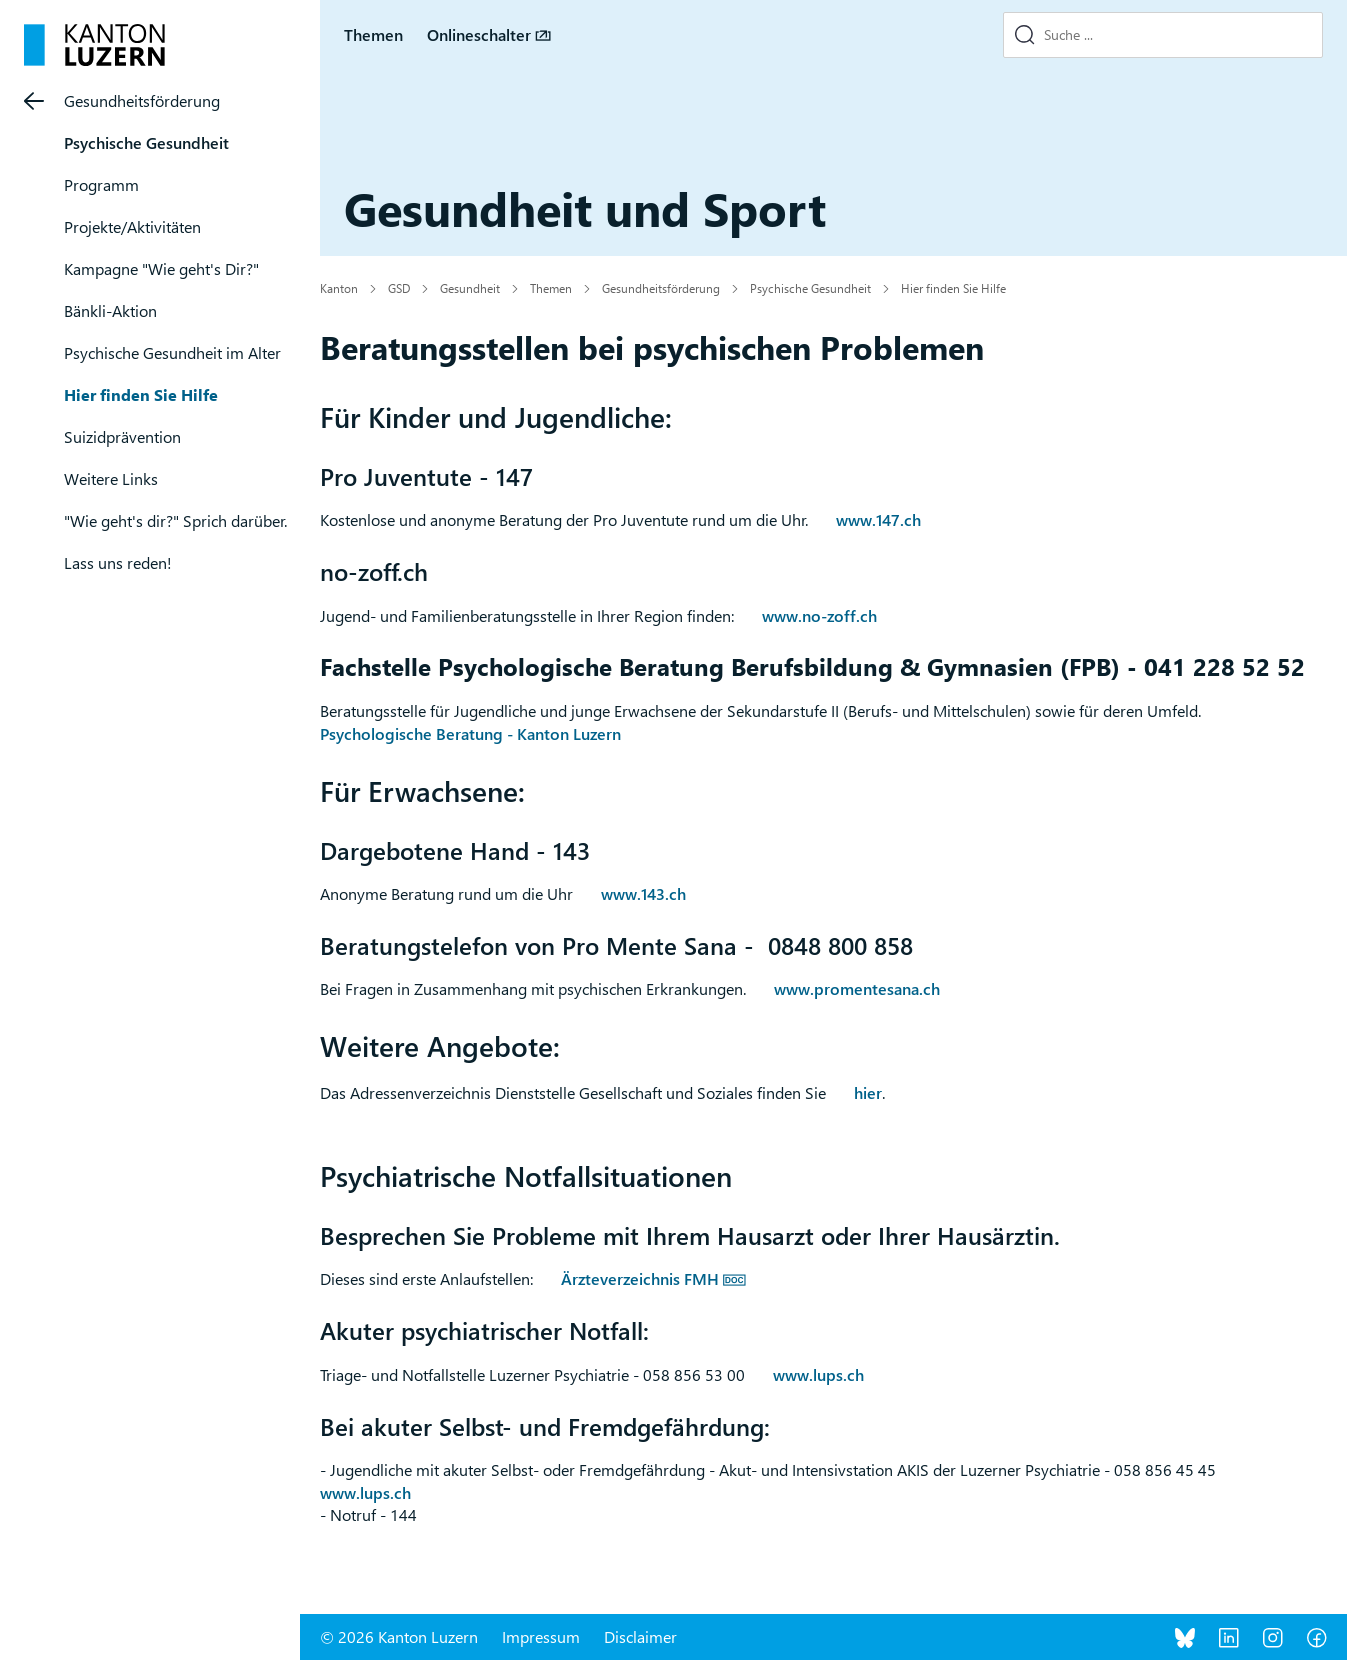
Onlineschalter (479, 34)
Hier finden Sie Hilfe (141, 394)
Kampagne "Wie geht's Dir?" (161, 268)
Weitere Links (111, 478)
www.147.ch (878, 519)
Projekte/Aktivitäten (132, 226)
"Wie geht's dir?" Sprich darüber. (175, 520)
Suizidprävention (122, 436)
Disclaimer (640, 1636)
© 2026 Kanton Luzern (399, 1636)
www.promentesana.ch (857, 988)
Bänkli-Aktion (110, 310)
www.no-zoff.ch (819, 615)
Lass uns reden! (118, 562)
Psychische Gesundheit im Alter (172, 352)
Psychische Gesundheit (146, 142)
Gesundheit (470, 288)
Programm (101, 184)
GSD (399, 288)
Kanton (339, 288)
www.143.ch (643, 893)
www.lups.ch (818, 1374)
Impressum (541, 1636)
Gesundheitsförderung (142, 100)
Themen (373, 34)
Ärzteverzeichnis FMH (640, 1278)
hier (868, 1092)
